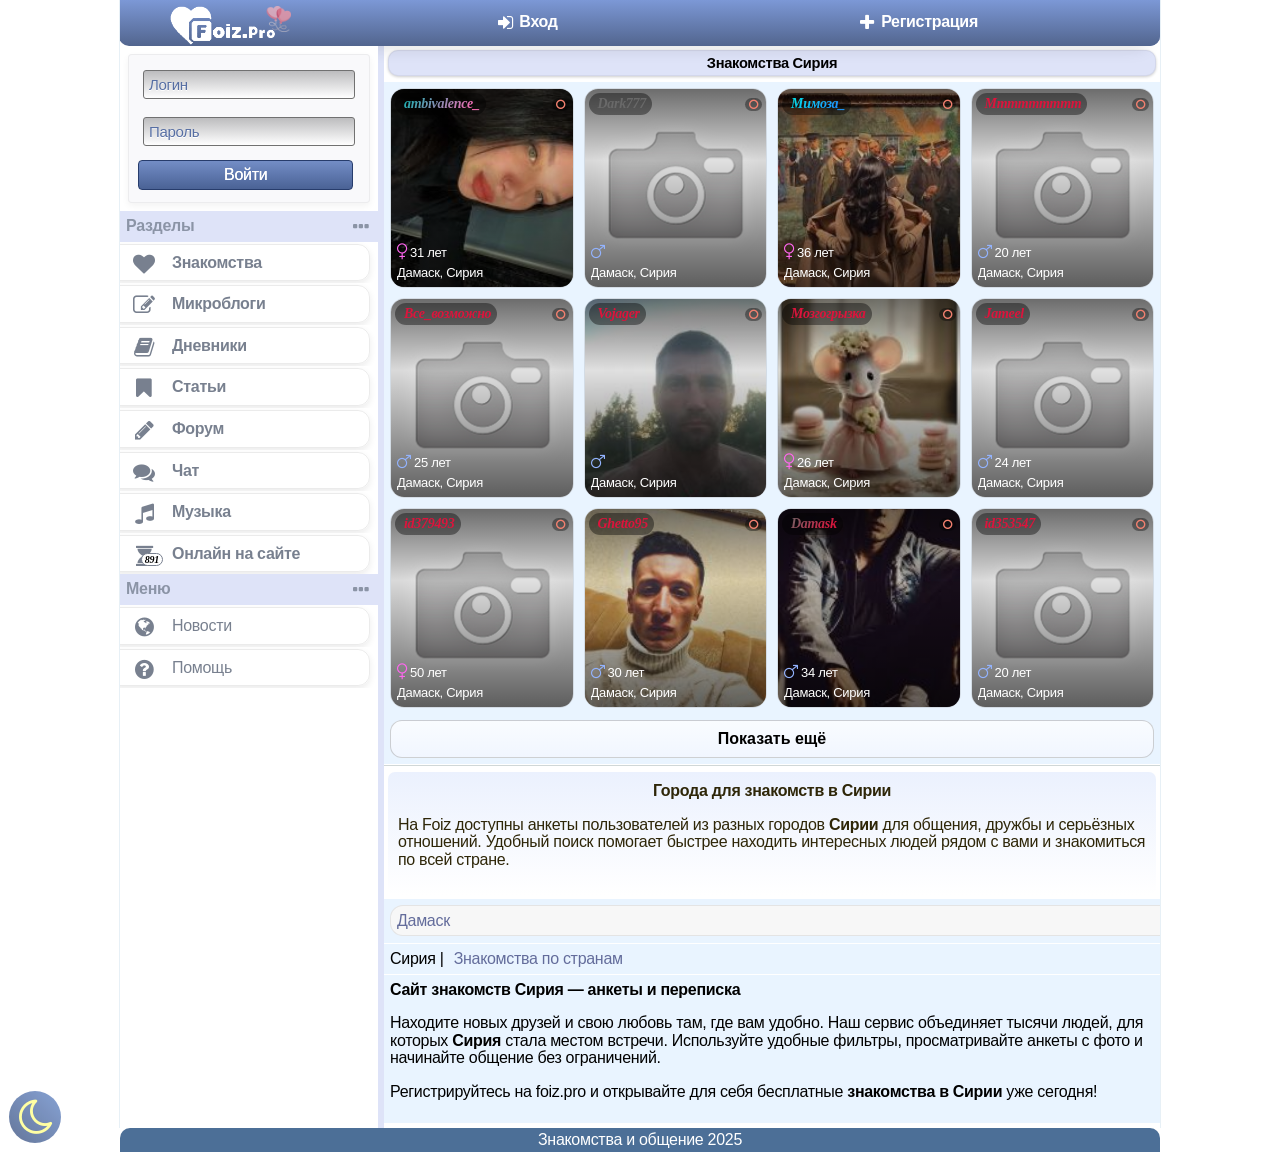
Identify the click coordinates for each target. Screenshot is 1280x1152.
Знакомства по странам (538, 958)
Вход (526, 21)
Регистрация (917, 21)
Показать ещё (772, 738)
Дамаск (423, 920)
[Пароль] (249, 131)
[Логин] (249, 84)
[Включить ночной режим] (35, 1121)
